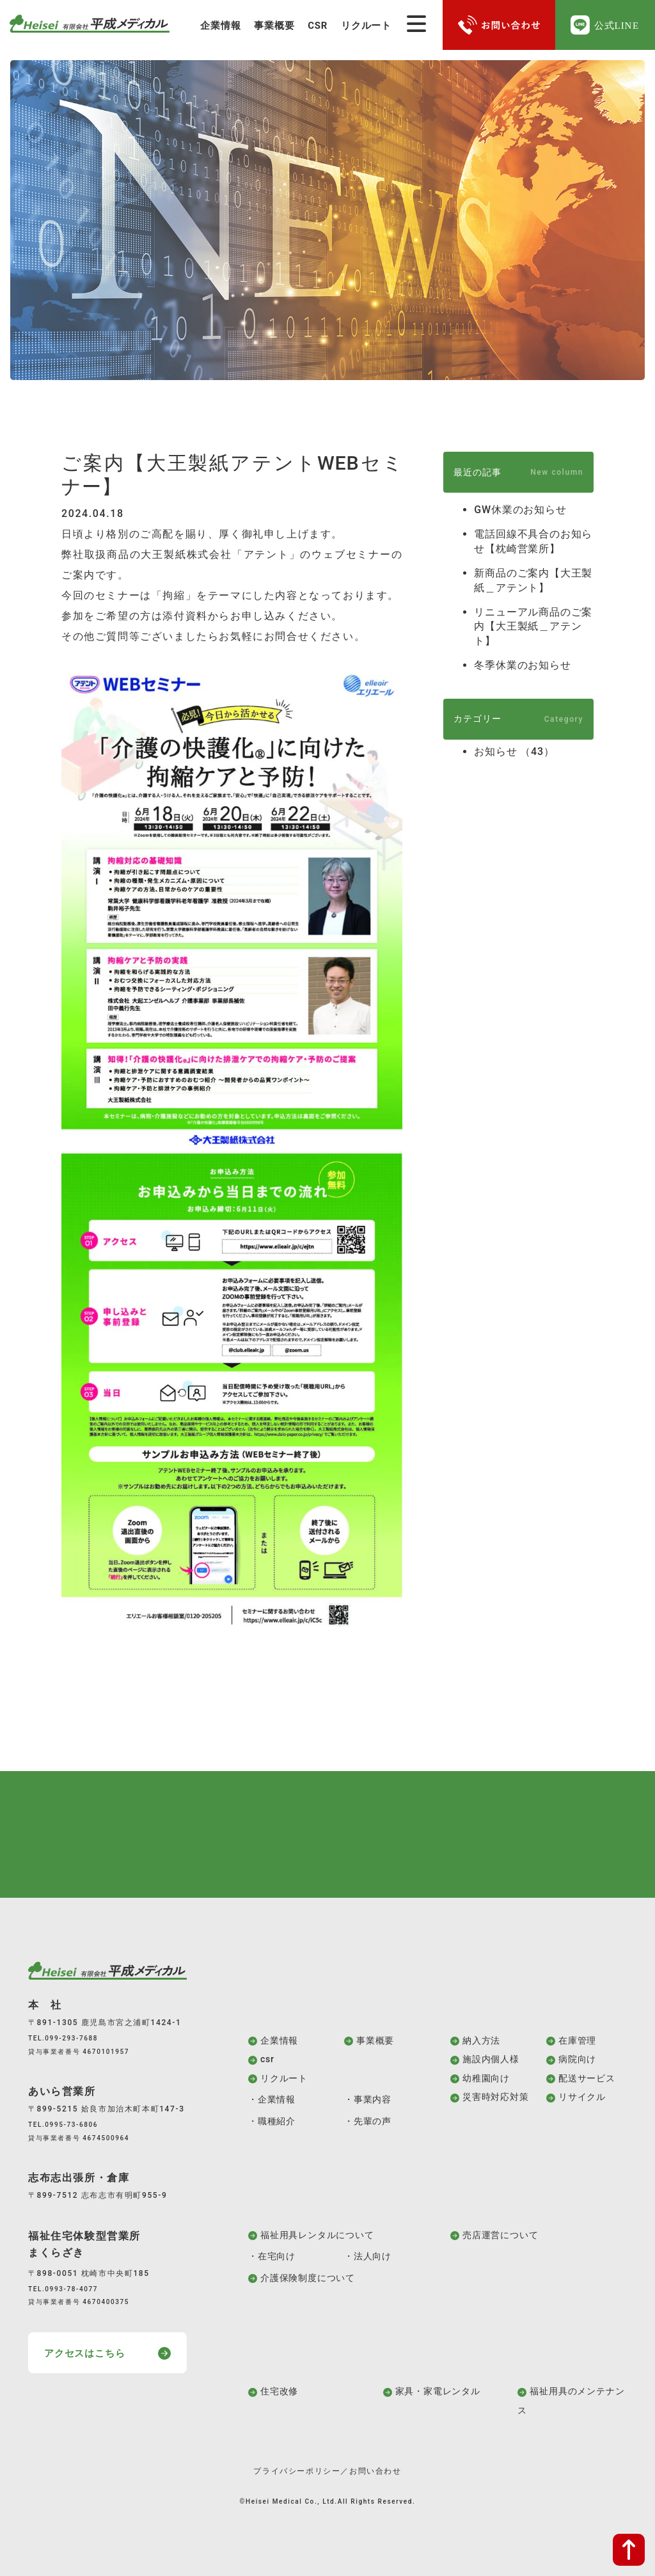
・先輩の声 (367, 2121)
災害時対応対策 (495, 2097)
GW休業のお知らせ (520, 510)
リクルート (366, 25)
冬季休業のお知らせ (522, 665)
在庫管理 (577, 2040)
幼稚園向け (486, 2078)
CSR (318, 25)
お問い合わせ (375, 2471)
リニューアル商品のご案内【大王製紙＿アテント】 (533, 626)
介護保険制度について (307, 2278)
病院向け (577, 2059)
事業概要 (274, 25)
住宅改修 (279, 2391)
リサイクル (582, 2097)
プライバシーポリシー (296, 2471)
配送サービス (586, 2078)
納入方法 (481, 2040)
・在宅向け (272, 2256)
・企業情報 (272, 2099)
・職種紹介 (272, 2121)
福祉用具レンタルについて (317, 2235)
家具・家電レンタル (437, 2391)
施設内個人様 (490, 2059)
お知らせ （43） (514, 751)
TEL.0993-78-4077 (63, 2289)
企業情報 (220, 25)
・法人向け (367, 2256)
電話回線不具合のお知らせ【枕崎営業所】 (533, 541)
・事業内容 (367, 2099)
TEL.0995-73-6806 (63, 2124)
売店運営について (500, 2235)
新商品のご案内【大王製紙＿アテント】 (533, 580)
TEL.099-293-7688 (63, 2038)
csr (267, 2059)
